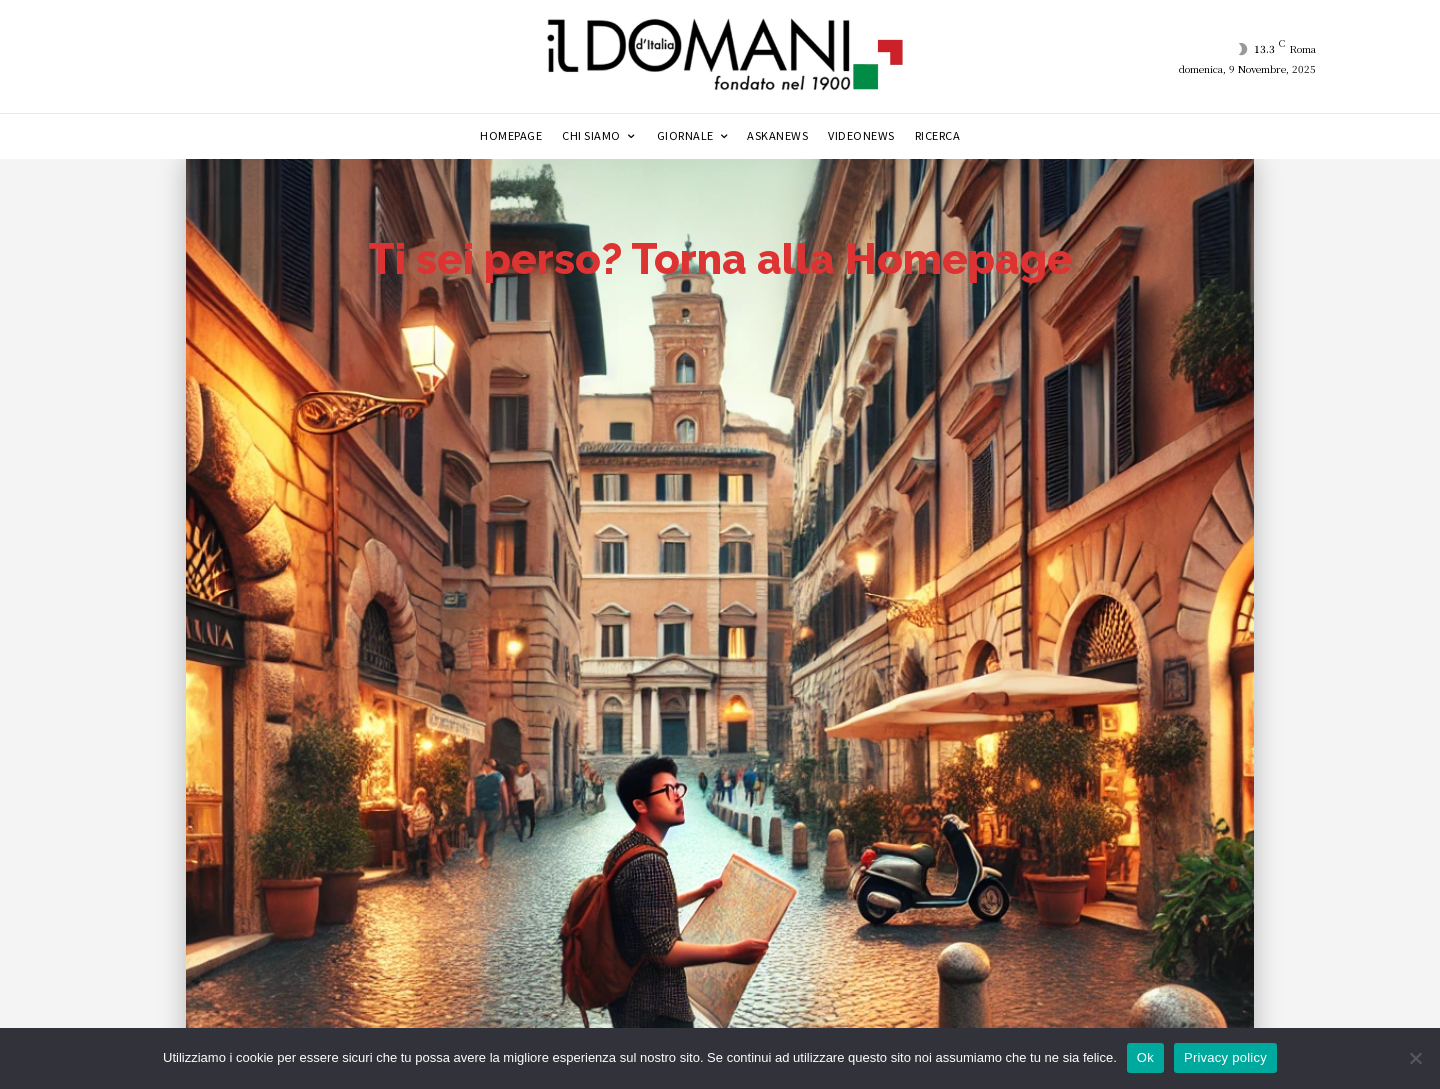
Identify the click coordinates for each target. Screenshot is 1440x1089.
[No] (1415, 1058)
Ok (1145, 1057)
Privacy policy (1225, 1057)
